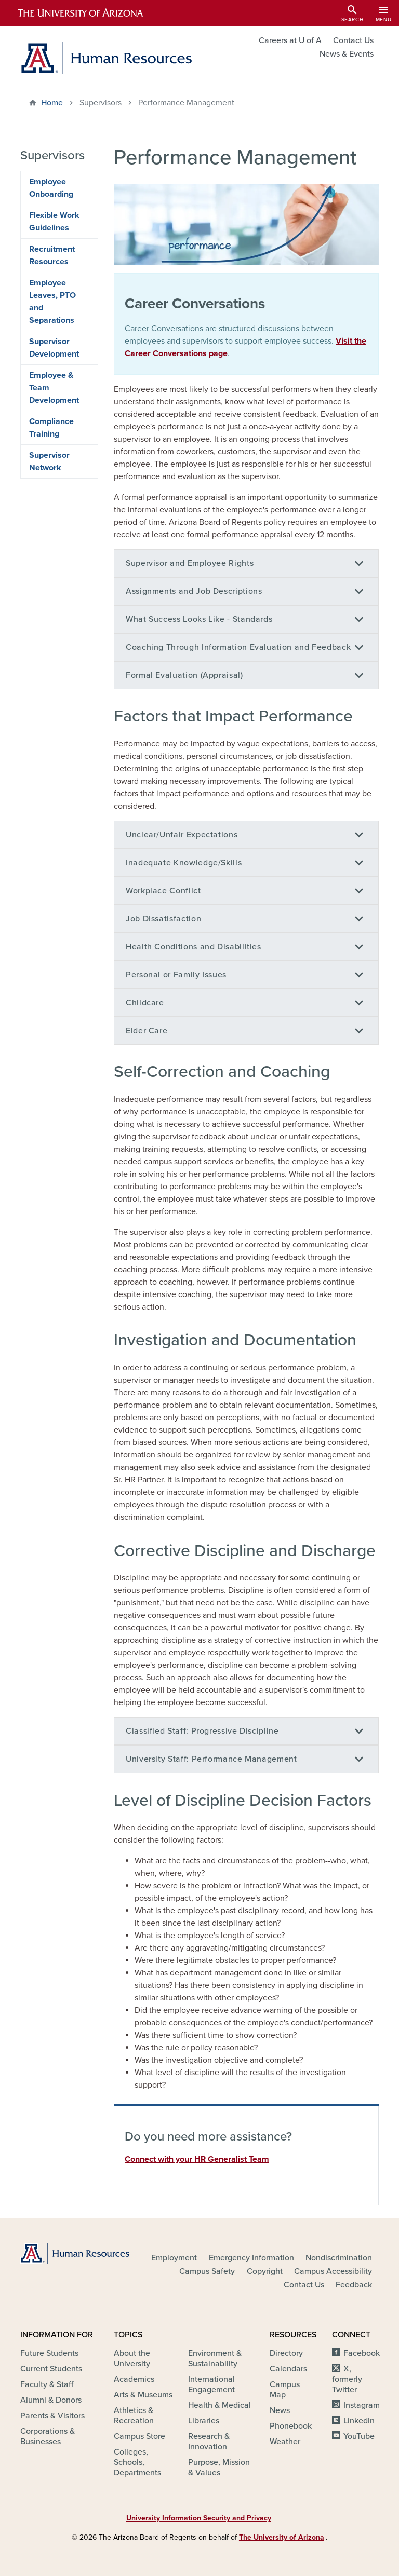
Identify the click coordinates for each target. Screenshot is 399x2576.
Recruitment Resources (52, 255)
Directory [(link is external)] (287, 2353)
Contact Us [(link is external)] (305, 2285)
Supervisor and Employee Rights (190, 563)
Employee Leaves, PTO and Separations (52, 301)
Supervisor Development (54, 347)
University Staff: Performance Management (211, 1759)
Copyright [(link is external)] (265, 2271)
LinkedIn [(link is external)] (359, 2421)
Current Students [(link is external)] (52, 2369)
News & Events (347, 54)
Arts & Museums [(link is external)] (144, 2395)
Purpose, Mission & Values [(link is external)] (219, 2467)
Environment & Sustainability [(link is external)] (215, 2358)
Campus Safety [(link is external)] (207, 2271)
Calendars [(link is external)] (289, 2369)
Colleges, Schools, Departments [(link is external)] (138, 2462)
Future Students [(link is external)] (50, 2353)
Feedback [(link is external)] (355, 2285)
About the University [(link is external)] (133, 2358)
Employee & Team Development (54, 387)
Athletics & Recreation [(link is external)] (134, 2415)
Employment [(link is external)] (174, 2258)
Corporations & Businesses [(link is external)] (47, 2436)
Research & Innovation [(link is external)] (209, 2441)
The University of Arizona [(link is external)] (282, 2537)
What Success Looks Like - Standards (199, 619)
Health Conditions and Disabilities (193, 947)
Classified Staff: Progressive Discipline (202, 1731)
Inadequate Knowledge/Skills (184, 862)
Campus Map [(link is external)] (285, 2389)
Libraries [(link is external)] (204, 2421)
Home (52, 103)
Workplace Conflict (163, 890)
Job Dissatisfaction (163, 919)
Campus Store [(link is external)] (140, 2436)
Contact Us (353, 40)
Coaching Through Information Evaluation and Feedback (238, 647)
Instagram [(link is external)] (362, 2405)
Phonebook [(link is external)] (291, 2426)
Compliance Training (51, 427)
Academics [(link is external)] (135, 2379)
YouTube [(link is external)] (359, 2436)
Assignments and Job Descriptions (194, 591)
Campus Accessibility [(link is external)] (334, 2271)
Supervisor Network (49, 461)
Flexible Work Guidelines (54, 221)
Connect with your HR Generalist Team (197, 2159)
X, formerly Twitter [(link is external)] (347, 2379)
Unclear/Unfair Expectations (181, 834)
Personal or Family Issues (176, 975)
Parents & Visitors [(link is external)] (53, 2415)
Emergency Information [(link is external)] (252, 2258)
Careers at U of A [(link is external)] (291, 40)
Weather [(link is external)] (286, 2441)
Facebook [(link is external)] (362, 2353)
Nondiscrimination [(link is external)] (339, 2258)
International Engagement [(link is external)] (212, 2384)
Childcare (145, 1003)
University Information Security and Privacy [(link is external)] (199, 2518)
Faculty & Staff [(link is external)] (47, 2384)
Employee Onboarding (51, 187)
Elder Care (146, 1031)
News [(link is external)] (280, 2410)
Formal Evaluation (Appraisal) (184, 675)
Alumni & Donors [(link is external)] (51, 2400)
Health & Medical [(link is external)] (220, 2405)
